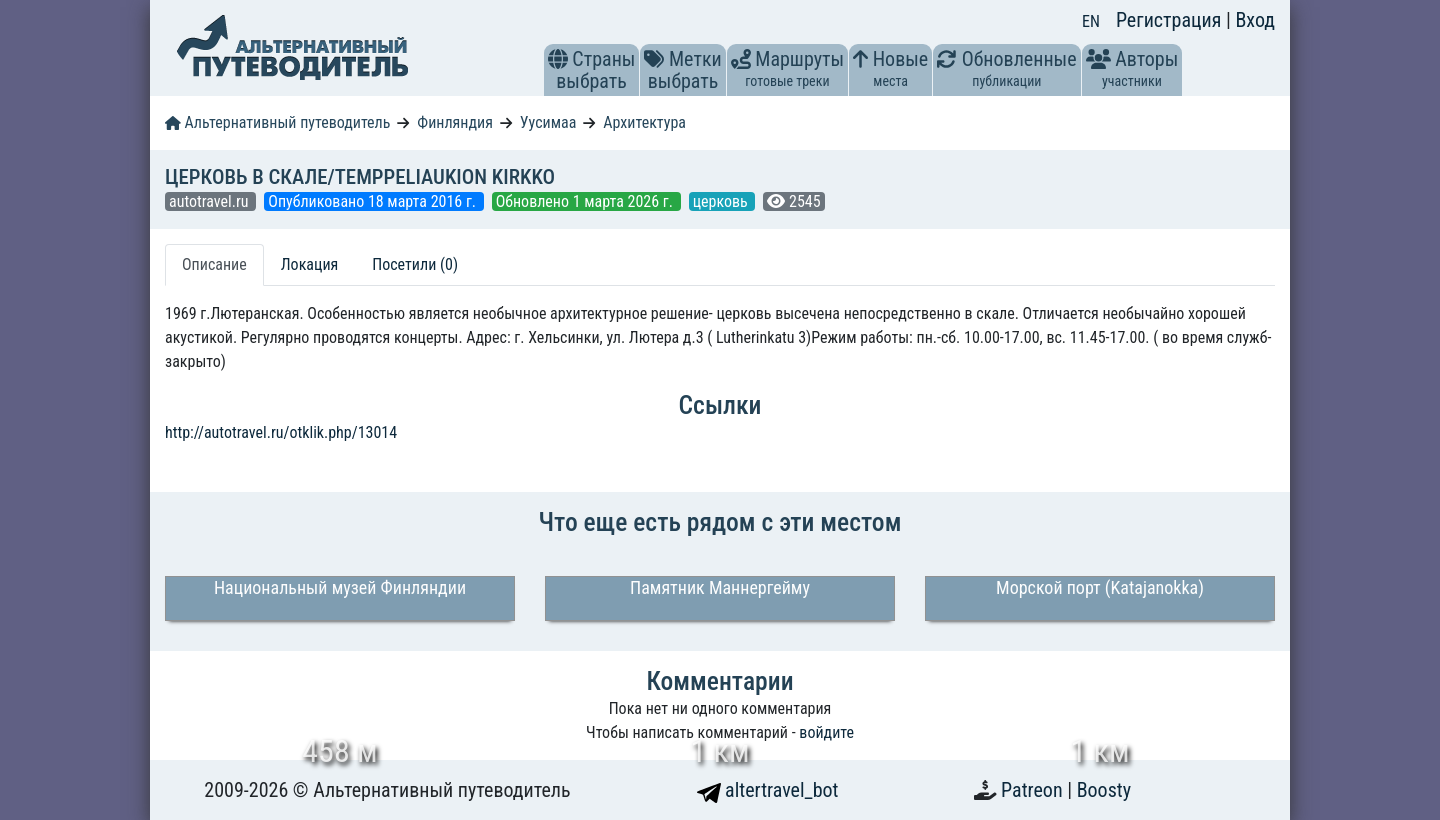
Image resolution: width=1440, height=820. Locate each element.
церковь (722, 201)
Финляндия (455, 122)
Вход (1255, 20)
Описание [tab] (214, 264)
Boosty (1104, 790)
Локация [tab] (310, 264)
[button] (558, 59)
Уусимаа (548, 122)
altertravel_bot (768, 790)
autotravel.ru (210, 201)
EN (1091, 21)
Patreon (1034, 790)
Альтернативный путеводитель (277, 122)
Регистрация (1171, 20)
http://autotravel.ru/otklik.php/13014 (281, 432)
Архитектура (644, 122)
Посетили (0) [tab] (415, 264)
